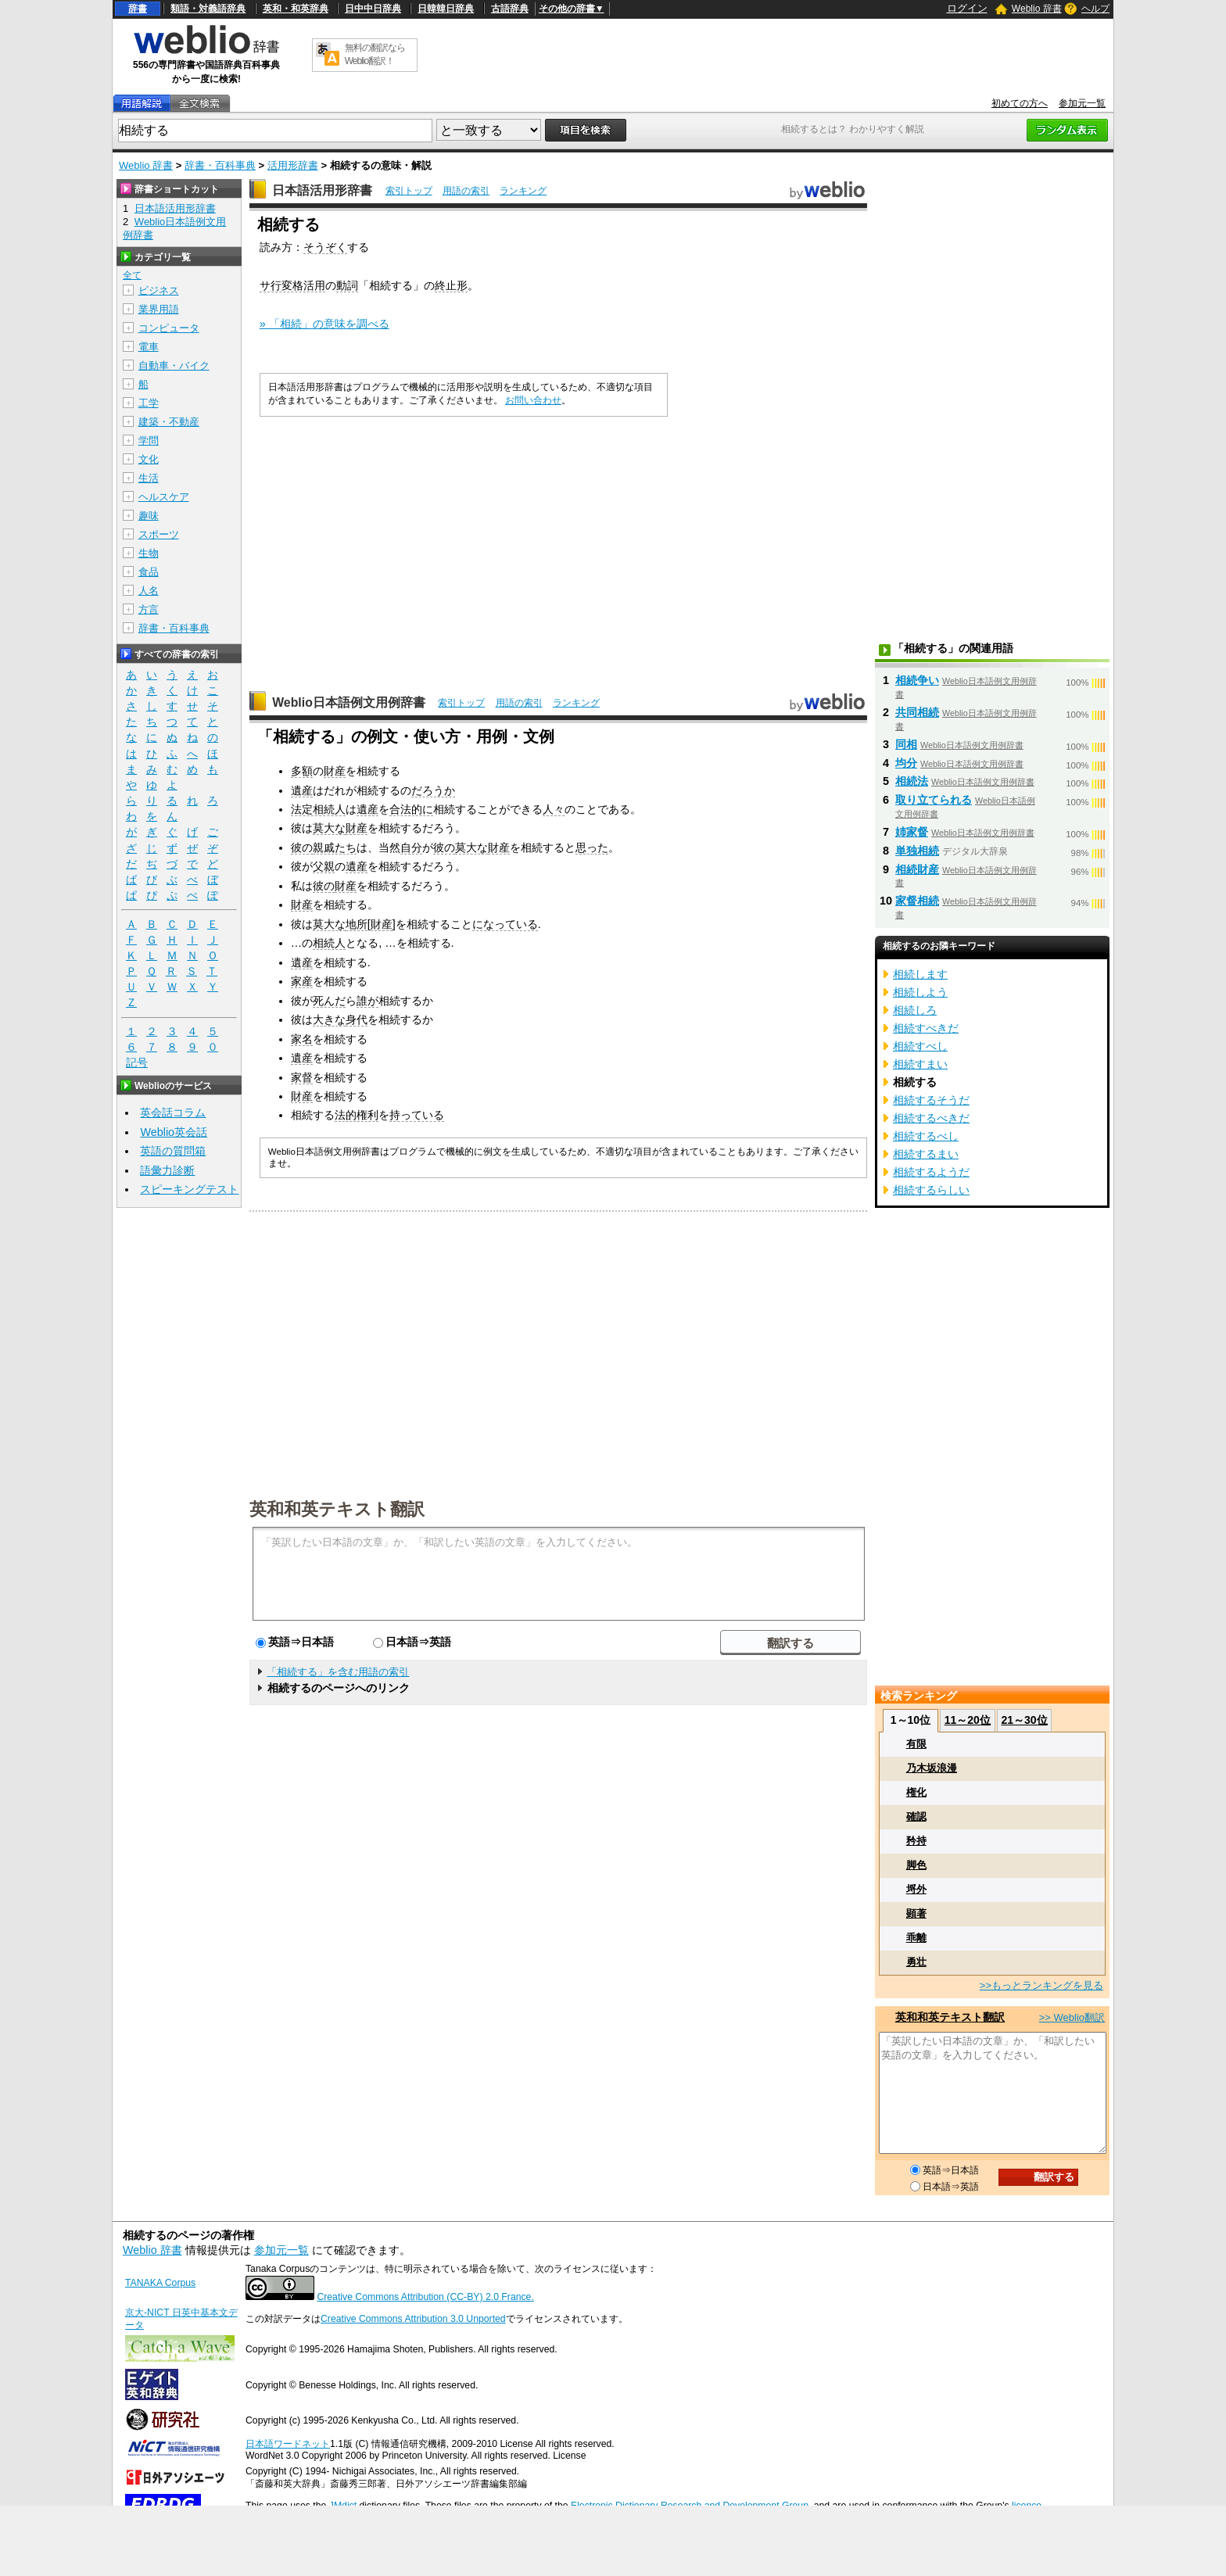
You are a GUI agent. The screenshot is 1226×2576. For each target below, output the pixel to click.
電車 (148, 347)
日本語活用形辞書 (322, 190)
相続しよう (920, 992)
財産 (335, 771)
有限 (916, 1744)
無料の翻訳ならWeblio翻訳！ (375, 54)
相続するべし (926, 1136)
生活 (148, 478)
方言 (148, 609)
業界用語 (158, 309)
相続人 (329, 943)
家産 (302, 981)
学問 (148, 440)
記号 (137, 1062)
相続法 (911, 781)
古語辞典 (510, 8)
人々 (554, 809)
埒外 (916, 1889)
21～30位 (1024, 1720)
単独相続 (917, 850)
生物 (148, 553)
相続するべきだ (931, 1118)
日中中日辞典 (373, 8)
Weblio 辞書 (1037, 8)
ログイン (967, 8)
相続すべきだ (926, 1028)
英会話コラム (173, 1112)
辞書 (137, 8)
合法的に (411, 809)
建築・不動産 (168, 422)
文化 (148, 459)
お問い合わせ (533, 400)
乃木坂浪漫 (931, 1768)
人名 (148, 591)
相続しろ (915, 1010)
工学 (148, 403)
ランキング (523, 190)
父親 (324, 866)
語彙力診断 (167, 1170)
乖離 (916, 1938)
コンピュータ (168, 328)
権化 (916, 1792)
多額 (302, 771)
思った (591, 847)
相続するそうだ (931, 1100)
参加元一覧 (1082, 103)
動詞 (347, 285)
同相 (906, 744)
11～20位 (968, 1720)
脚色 (916, 1865)
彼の (302, 847)
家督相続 (917, 900)
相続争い (917, 680)
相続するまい (926, 1154)
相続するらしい (931, 1190)
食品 (148, 572)
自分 (411, 847)
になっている (505, 924)
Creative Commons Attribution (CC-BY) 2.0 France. (425, 2296)
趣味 (148, 515)
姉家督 (911, 832)
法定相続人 (318, 809)
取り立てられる (933, 800)
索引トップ (408, 190)
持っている (416, 1115)
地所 (356, 924)
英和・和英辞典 (295, 8)
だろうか (433, 790)
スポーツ (158, 534)
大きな (329, 1019)
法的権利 (356, 1115)
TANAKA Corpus (160, 2282)
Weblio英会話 (173, 1132)
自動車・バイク (174, 365)
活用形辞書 (292, 165)
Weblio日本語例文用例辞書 (348, 702)
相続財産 (917, 869)
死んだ (329, 1000)
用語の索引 (466, 190)
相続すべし (920, 1046)
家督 (302, 1077)
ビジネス (158, 290)
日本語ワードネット (288, 2443)
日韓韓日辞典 (446, 8)
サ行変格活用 (292, 285)
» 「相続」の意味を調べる (324, 323)
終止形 (451, 285)
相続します (920, 974)
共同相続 (917, 712)
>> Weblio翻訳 (1072, 2017)
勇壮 (916, 1962)
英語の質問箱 (173, 1151)
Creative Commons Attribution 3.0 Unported (413, 2318)
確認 (916, 1816)
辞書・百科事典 (220, 165)
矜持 (916, 1841)
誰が (367, 1000)
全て (132, 275)
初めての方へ (1019, 103)
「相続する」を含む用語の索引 (338, 1672)
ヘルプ (1095, 8)
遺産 (302, 790)
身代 (356, 1019)
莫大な (329, 828)
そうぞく (325, 247)
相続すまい (920, 1064)
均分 (906, 763)
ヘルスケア (163, 497)
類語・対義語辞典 (208, 8)
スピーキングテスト (189, 1189)
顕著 (916, 1913)
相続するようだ (931, 1172)
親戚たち (335, 847)
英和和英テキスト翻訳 (337, 1508)
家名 (302, 1039)
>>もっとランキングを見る (1041, 1985)
